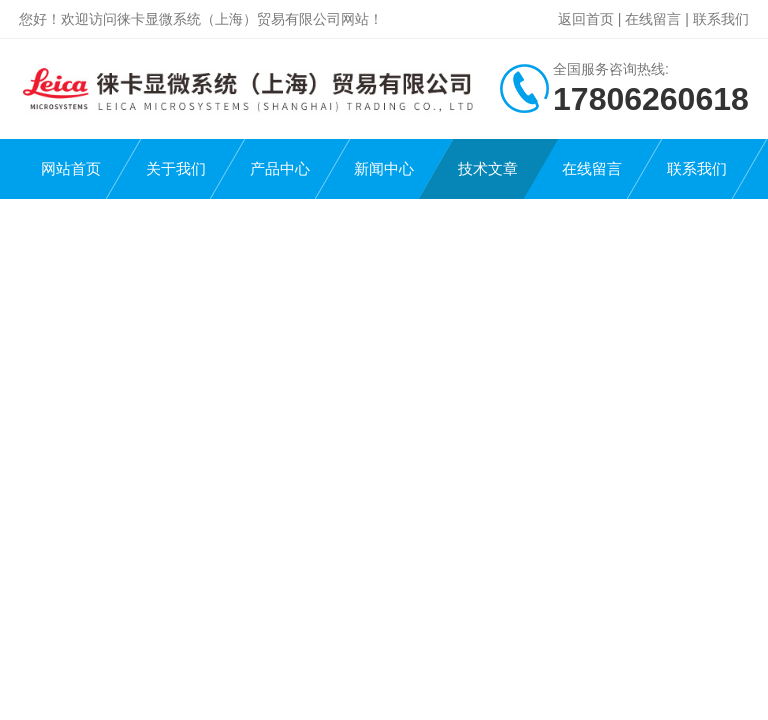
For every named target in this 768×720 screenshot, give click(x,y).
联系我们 (721, 19)
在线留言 (653, 19)
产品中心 (280, 168)
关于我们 (176, 168)
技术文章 (488, 168)
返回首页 (586, 19)
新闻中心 (384, 168)
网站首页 (71, 168)
